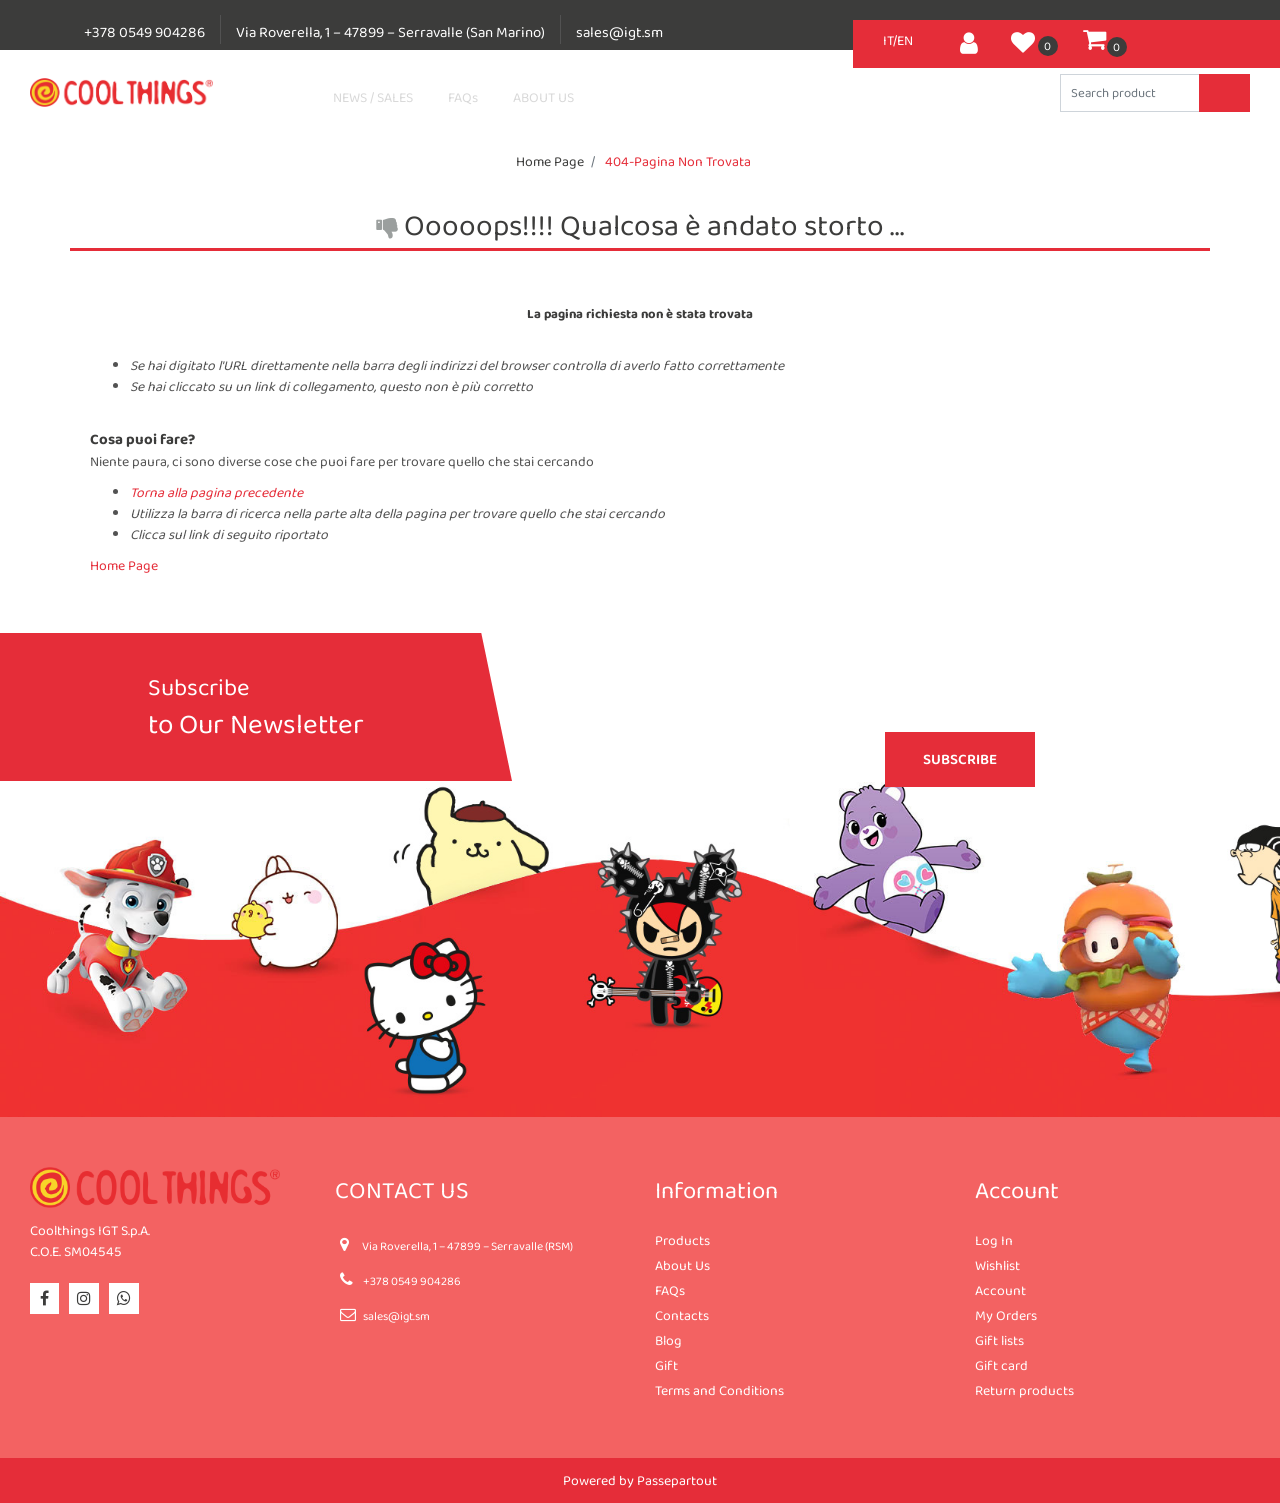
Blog (668, 1340)
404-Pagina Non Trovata (678, 161)
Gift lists (999, 1340)
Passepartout (677, 1480)
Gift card (1001, 1365)
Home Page (550, 161)
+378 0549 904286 (144, 32)
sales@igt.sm (619, 32)
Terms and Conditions (719, 1390)
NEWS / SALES (373, 97)
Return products (1024, 1390)
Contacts (682, 1315)
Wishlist (997, 1265)
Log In (994, 1240)
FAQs (463, 97)
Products (682, 1240)
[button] (969, 40)
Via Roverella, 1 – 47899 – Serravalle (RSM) (467, 1246)
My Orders (1006, 1315)
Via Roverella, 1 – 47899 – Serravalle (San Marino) (390, 32)
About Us (682, 1265)
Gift (666, 1365)
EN (905, 40)
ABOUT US (543, 97)
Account (1000, 1290)
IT (888, 40)
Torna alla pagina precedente (216, 492)
